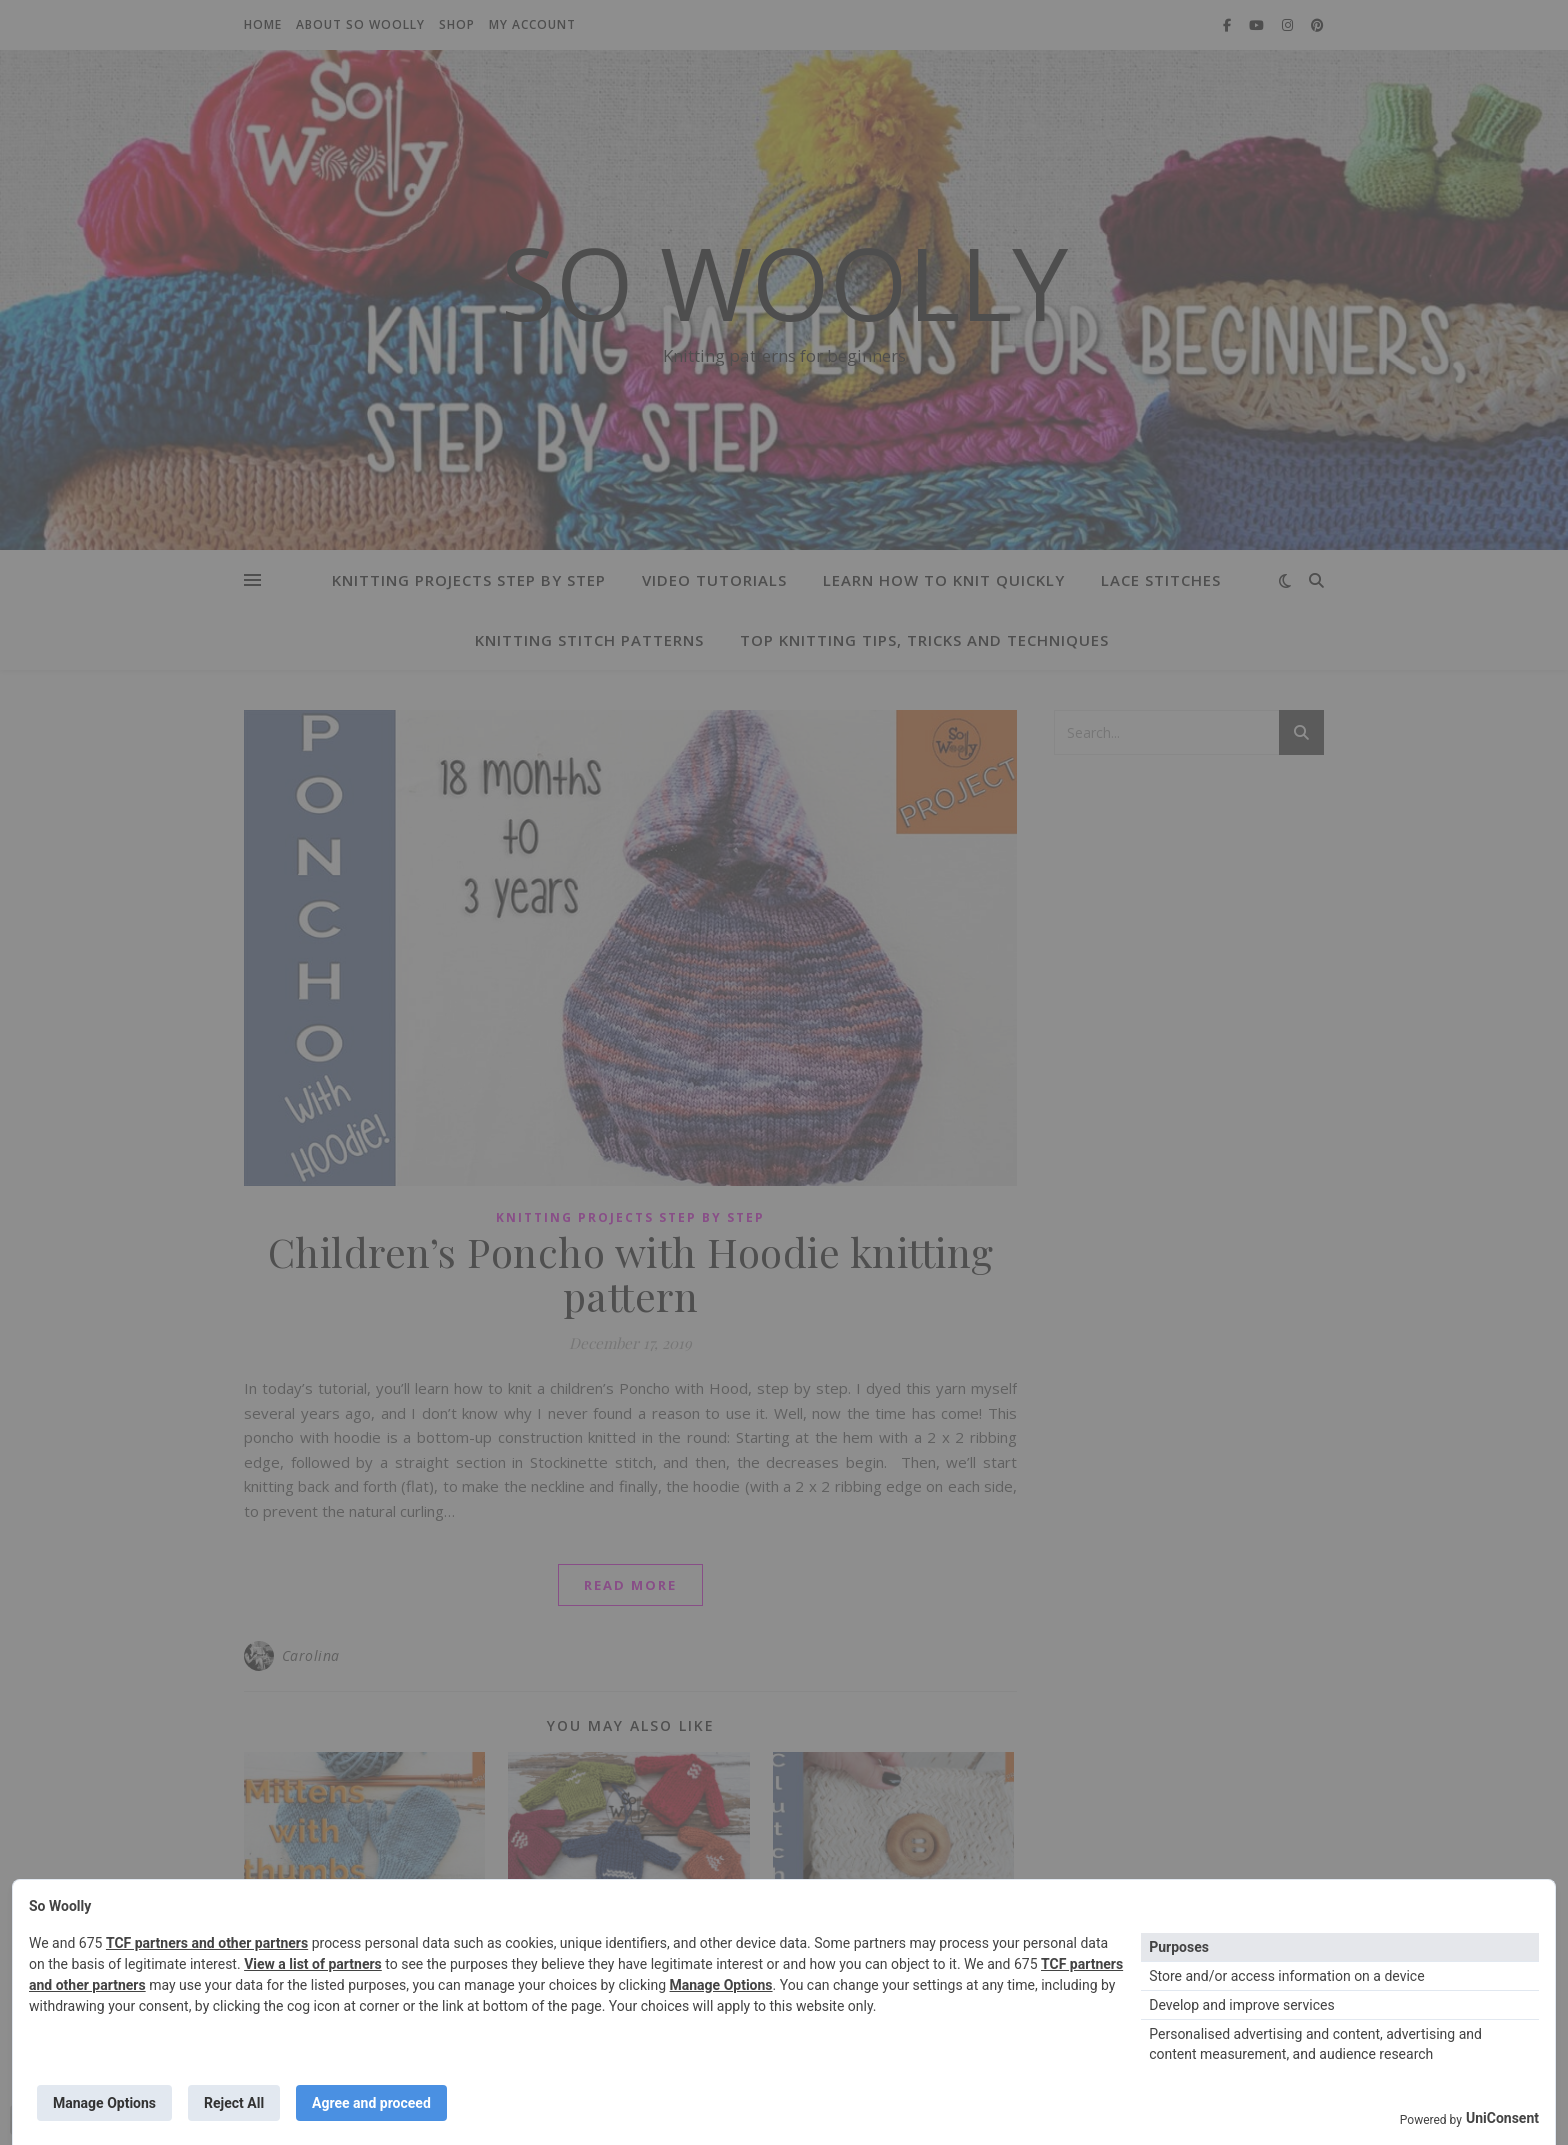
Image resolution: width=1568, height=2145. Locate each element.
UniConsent (1502, 2118)
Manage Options (721, 1985)
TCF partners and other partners (207, 1943)
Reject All (234, 2103)
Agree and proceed (371, 2103)
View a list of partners (313, 1964)
